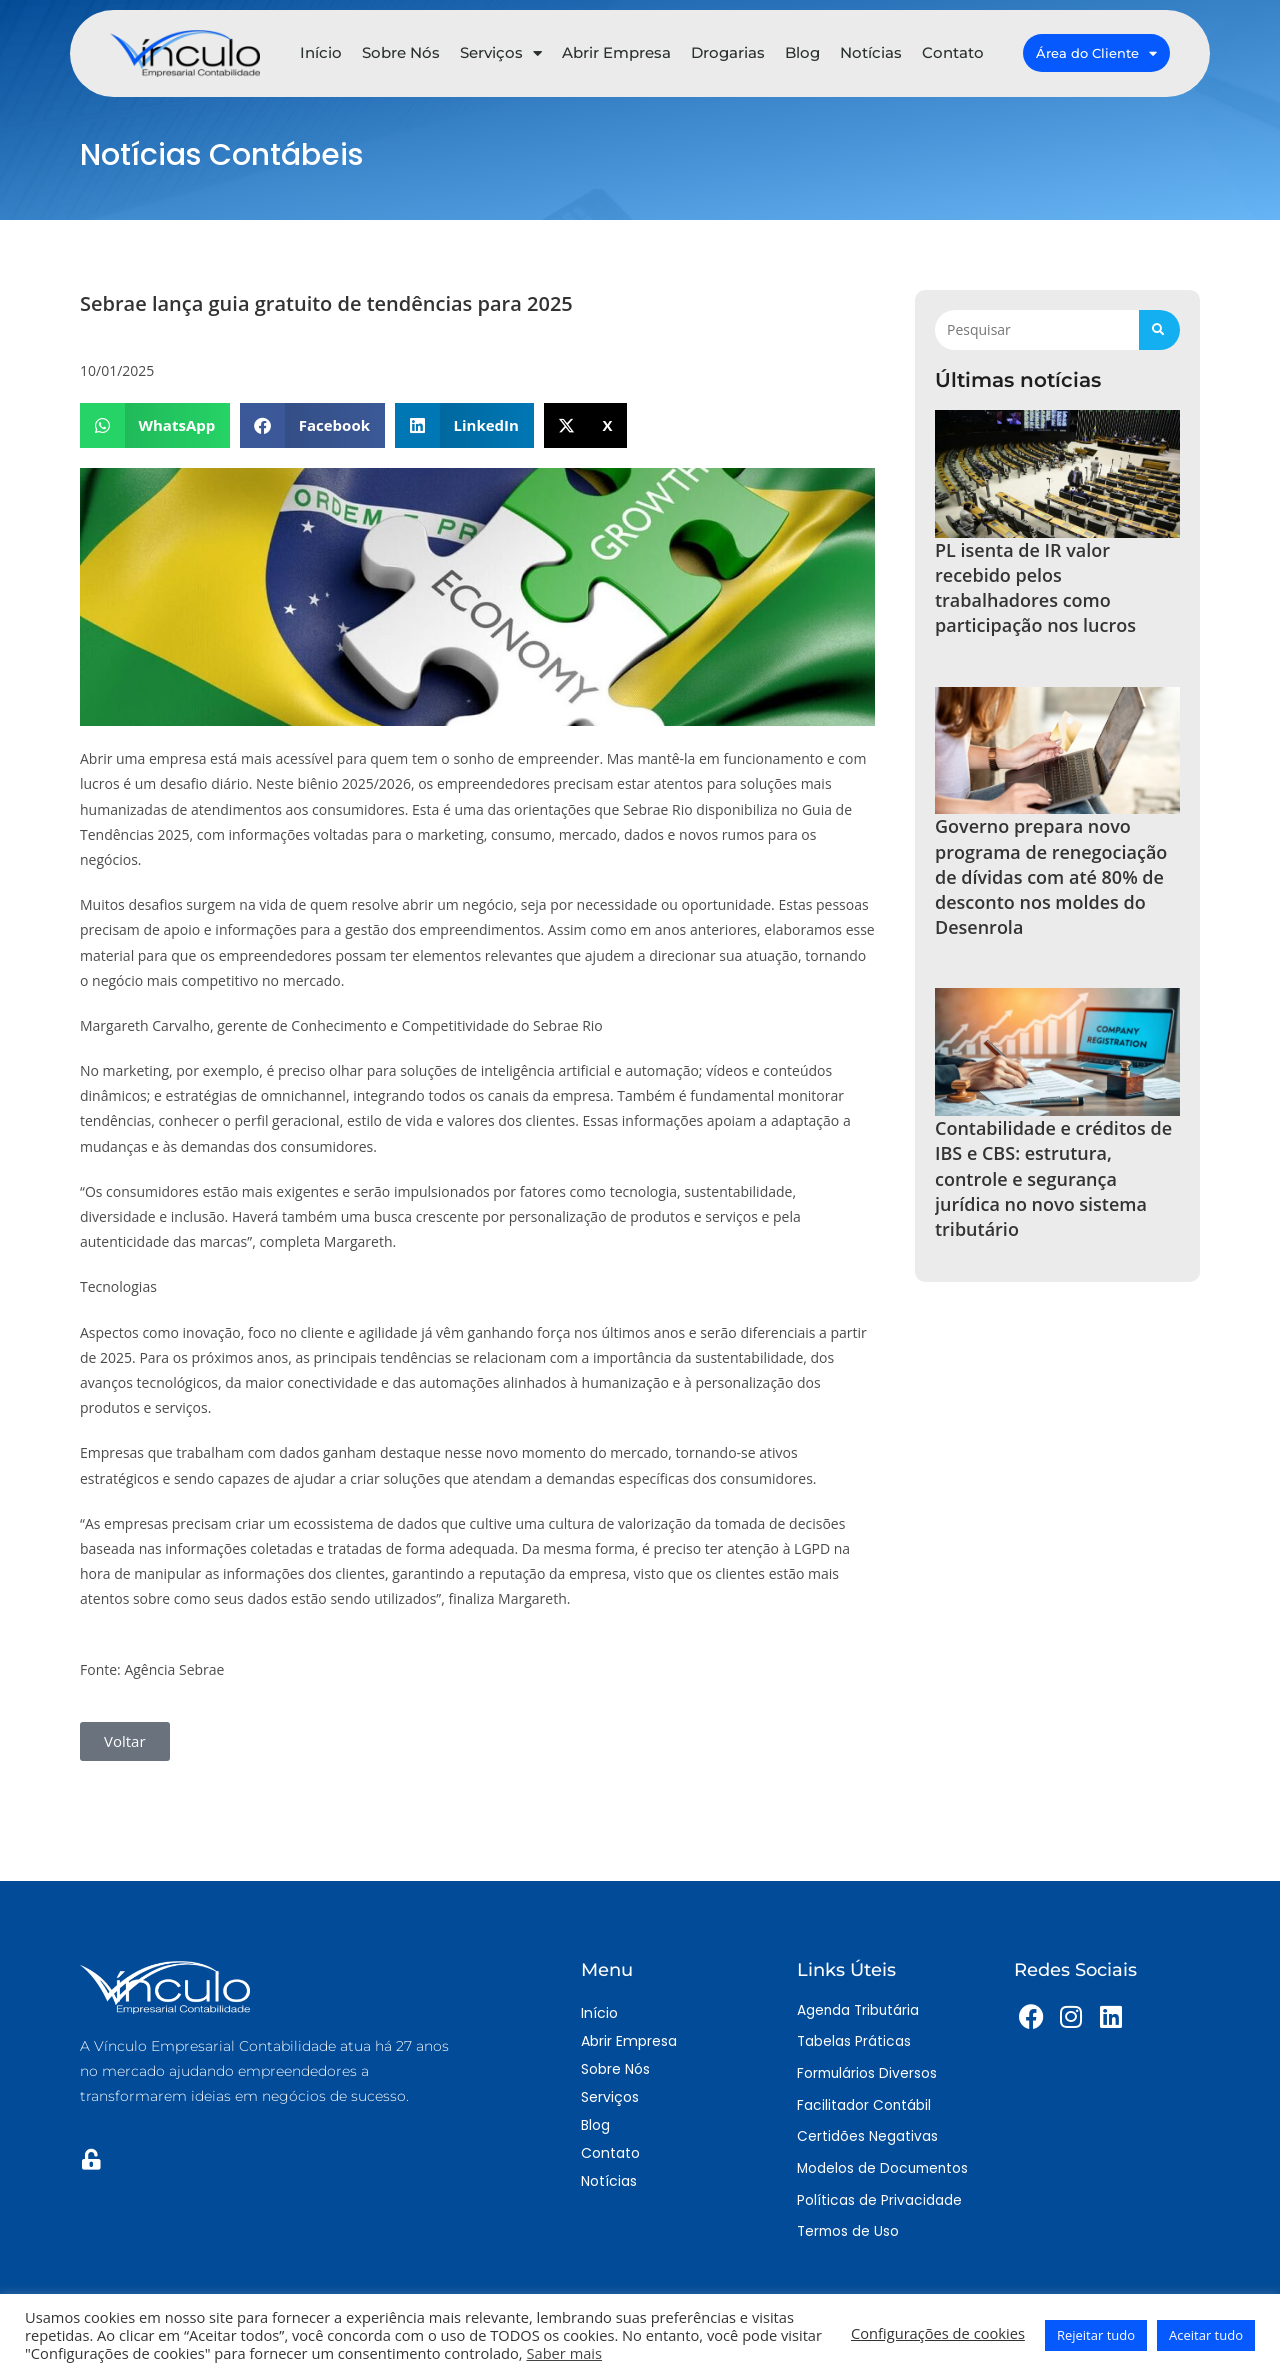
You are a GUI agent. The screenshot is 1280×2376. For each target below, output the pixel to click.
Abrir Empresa (616, 48)
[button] (155, 425)
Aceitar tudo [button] (1206, 2335)
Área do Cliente (1096, 48)
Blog (802, 48)
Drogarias (728, 48)
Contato (953, 48)
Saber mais (564, 2353)
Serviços (501, 49)
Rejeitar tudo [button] (1096, 2335)
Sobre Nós (401, 48)
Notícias (871, 48)
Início (321, 48)
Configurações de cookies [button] (938, 2333)
